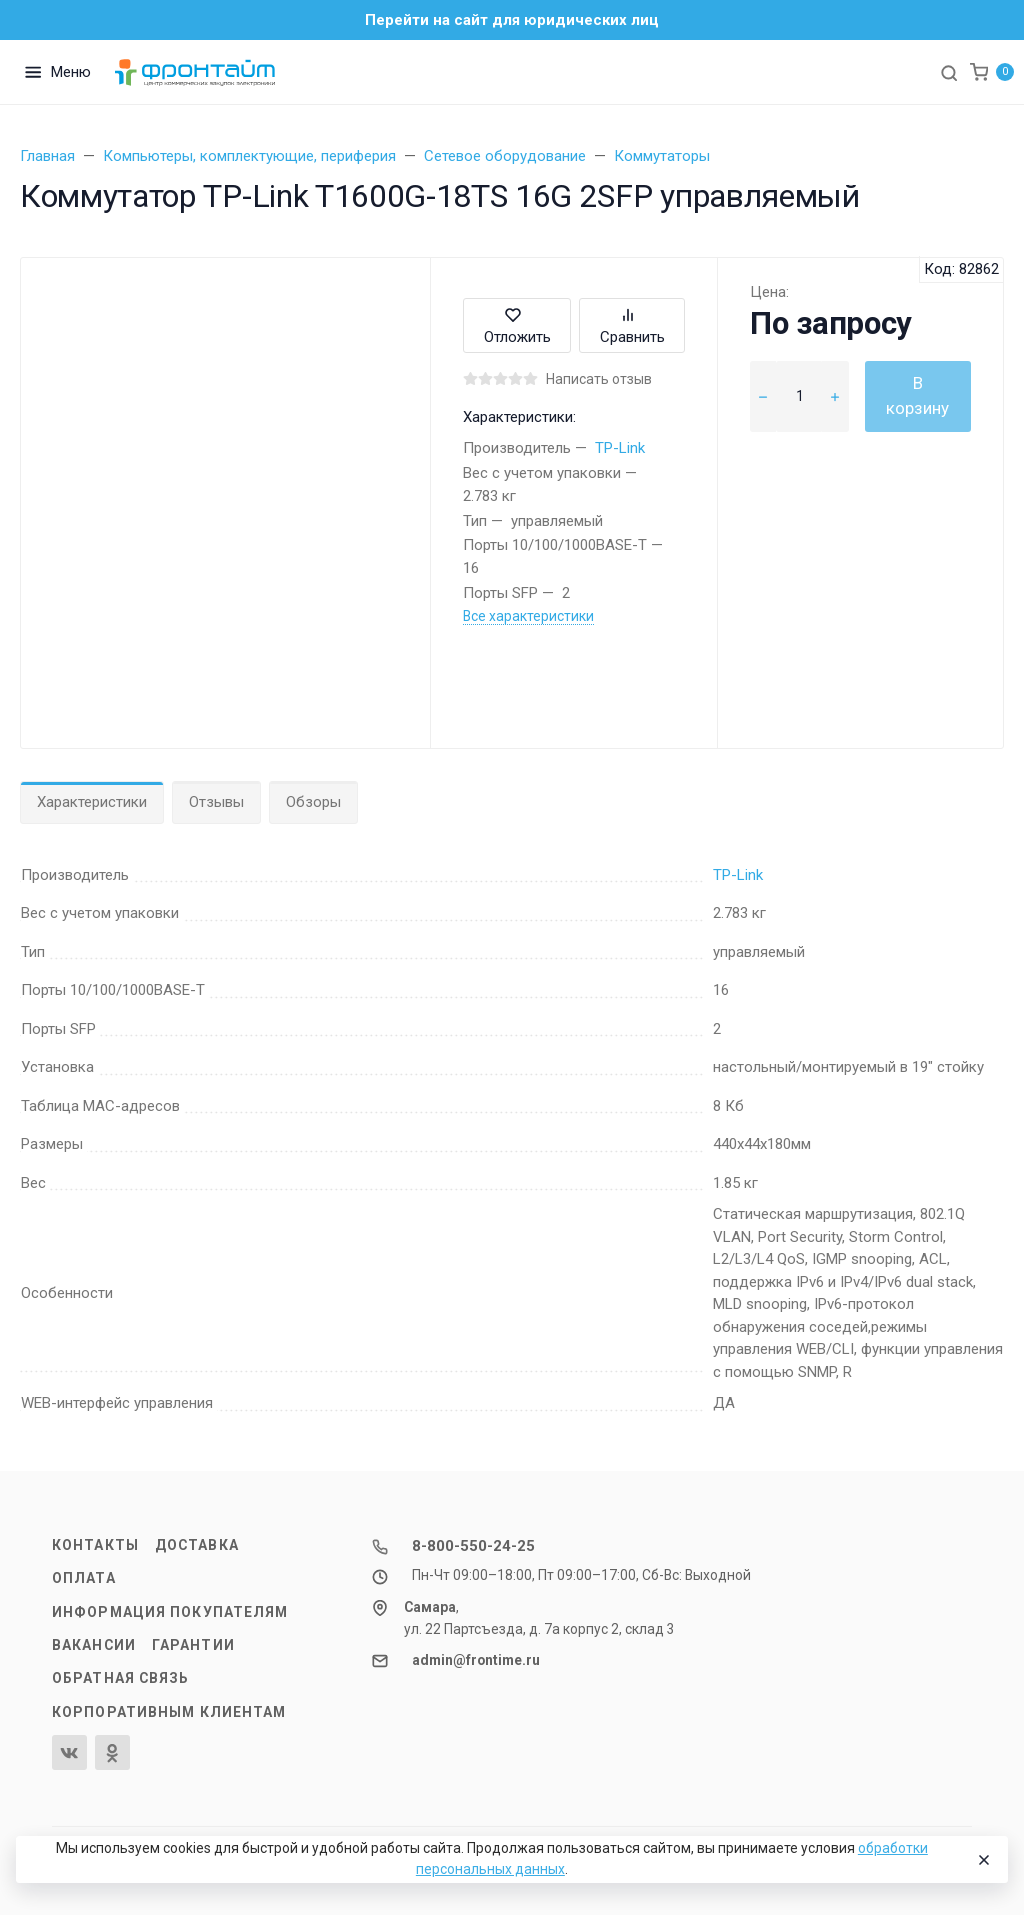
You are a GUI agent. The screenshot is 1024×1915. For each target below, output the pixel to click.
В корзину (917, 396)
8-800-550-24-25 (473, 1546)
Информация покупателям (170, 1612)
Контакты (95, 1545)
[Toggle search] (949, 72)
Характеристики (92, 802)
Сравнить (632, 325)
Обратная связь (121, 1678)
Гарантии (193, 1645)
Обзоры (313, 802)
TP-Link (620, 448)
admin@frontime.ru (476, 1660)
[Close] (983, 1860)
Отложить (517, 325)
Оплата (84, 1578)
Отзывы (216, 802)
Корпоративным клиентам (169, 1712)
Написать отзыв (599, 379)
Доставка (197, 1545)
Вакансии (94, 1645)
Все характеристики (528, 616)
